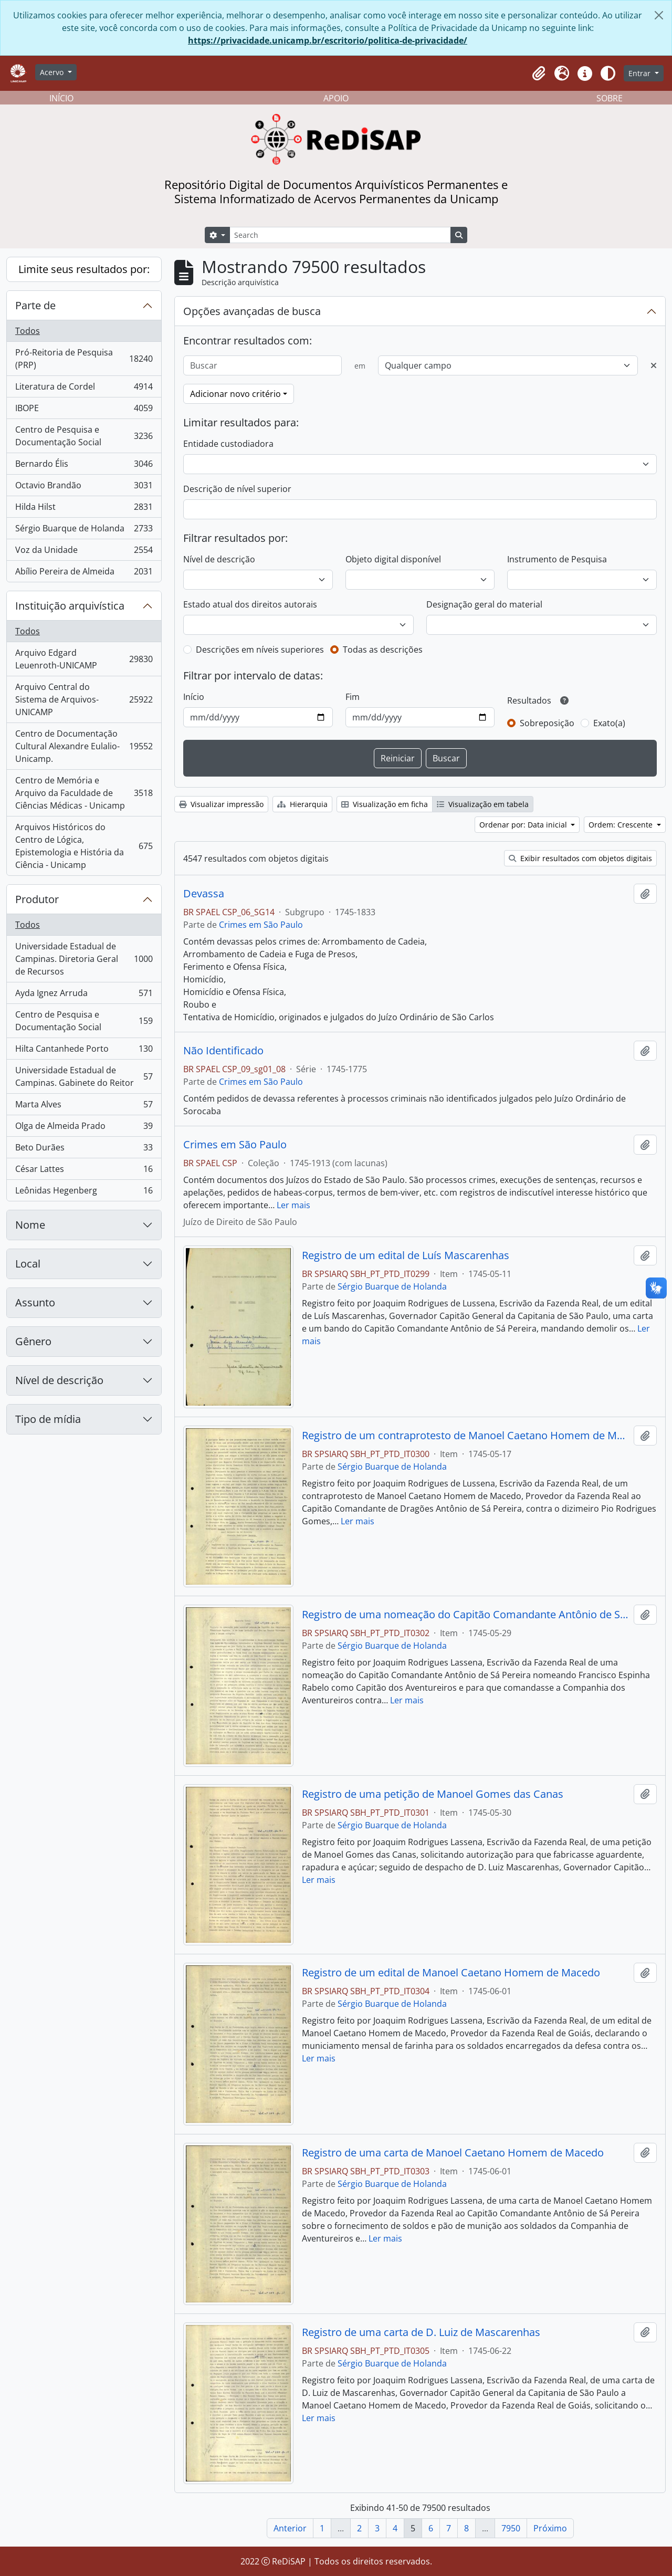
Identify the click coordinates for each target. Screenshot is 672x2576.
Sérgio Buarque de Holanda (84, 530)
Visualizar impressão (221, 804)
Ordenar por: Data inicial (524, 825)
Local (27, 1263)
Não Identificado (223, 1050)
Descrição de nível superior (237, 489)
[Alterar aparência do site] (608, 73)
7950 (510, 2528)
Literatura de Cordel (84, 388)
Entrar (640, 73)
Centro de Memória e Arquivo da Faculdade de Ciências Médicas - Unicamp (84, 792)
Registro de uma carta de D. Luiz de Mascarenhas (421, 2332)
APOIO (336, 98)
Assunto (35, 1302)
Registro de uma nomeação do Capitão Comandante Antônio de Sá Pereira (466, 1614)
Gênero (33, 1341)
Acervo (53, 72)
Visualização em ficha (384, 804)
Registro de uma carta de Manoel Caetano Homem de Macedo (453, 2152)
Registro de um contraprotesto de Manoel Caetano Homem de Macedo (466, 1435)
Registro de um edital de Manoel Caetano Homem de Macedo (451, 1972)
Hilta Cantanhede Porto (84, 1051)
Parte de (35, 305)
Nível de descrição (59, 1380)
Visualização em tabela (483, 804)
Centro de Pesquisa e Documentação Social (84, 436)
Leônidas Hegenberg (84, 1192)
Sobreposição (547, 723)
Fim (352, 697)
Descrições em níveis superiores (260, 649)
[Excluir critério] (653, 365)
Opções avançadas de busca (252, 311)
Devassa (203, 893)
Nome (30, 1225)
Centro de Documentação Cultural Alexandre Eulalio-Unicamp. (84, 746)
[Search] (340, 235)
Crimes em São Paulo (261, 924)
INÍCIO (61, 98)
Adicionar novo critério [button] (235, 394)
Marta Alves (84, 1106)
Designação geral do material (484, 604)
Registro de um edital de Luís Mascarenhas (405, 1255)
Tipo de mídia (48, 1419)
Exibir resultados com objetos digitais (580, 858)
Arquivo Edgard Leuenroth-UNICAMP (84, 659)
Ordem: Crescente (622, 825)
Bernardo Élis (84, 466)
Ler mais (293, 1205)
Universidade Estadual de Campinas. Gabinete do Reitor (84, 1076)
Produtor (37, 899)
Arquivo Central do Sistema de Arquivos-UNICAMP (84, 699)
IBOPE (84, 410)
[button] (538, 73)
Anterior (290, 2528)
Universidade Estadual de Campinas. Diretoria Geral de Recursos (84, 958)
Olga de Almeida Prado (84, 1128)
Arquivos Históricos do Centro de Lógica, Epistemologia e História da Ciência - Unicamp (84, 846)
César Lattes (84, 1171)
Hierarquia (302, 804)
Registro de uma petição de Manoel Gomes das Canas (432, 1794)
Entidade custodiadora (228, 443)
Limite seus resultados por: (84, 269)
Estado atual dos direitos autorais (250, 604)
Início (193, 697)
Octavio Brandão (84, 487)
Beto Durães (84, 1149)
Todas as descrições (383, 649)
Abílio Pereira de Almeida (84, 573)
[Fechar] (658, 15)
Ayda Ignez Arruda (84, 995)
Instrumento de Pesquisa (557, 559)
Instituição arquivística (69, 606)
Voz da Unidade (84, 552)
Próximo (550, 2528)
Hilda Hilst (84, 509)
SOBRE (609, 98)
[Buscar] (262, 365)
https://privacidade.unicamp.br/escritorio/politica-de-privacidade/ (327, 40)
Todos (27, 331)
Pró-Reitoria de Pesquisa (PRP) (84, 359)
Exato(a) (609, 723)
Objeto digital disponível (393, 559)
